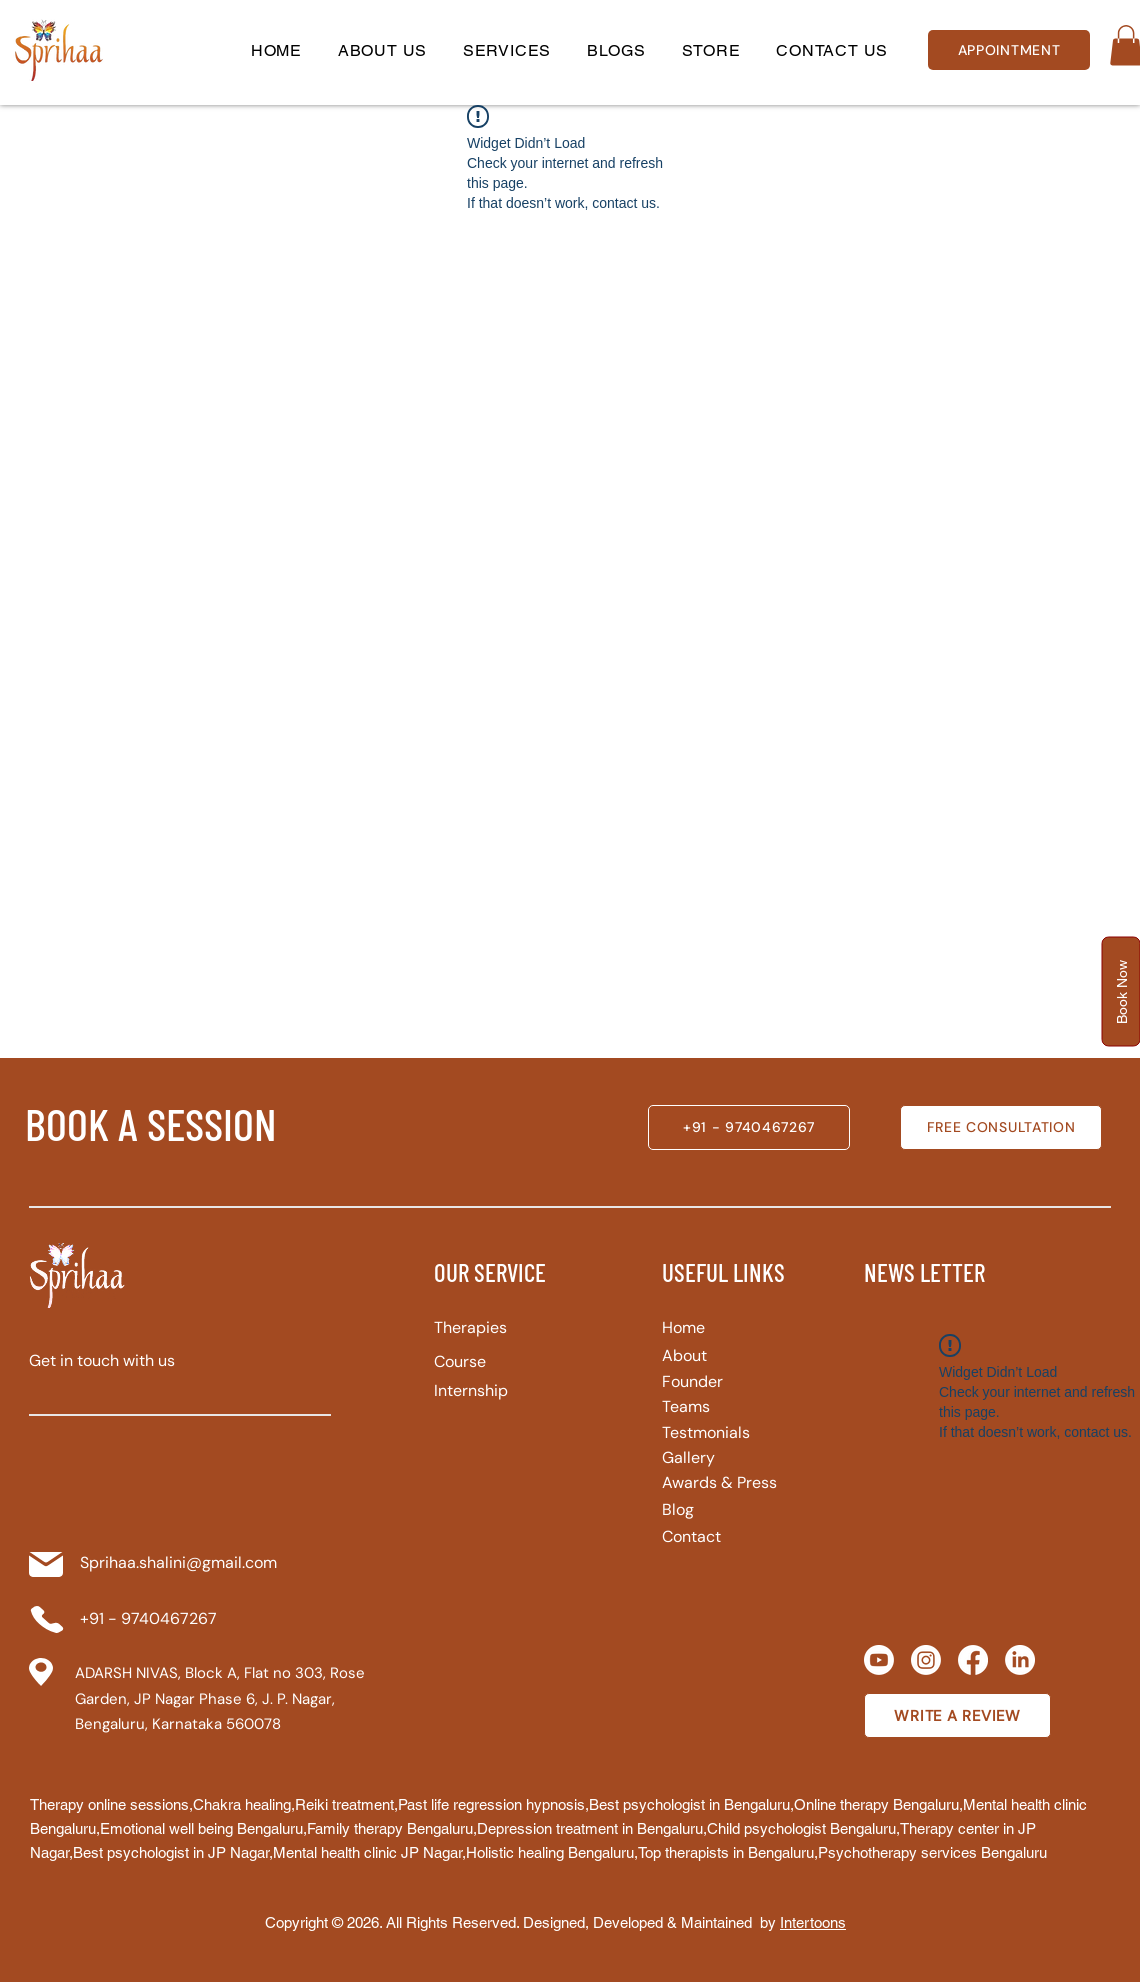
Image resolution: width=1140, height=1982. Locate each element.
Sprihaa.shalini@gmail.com (178, 1562)
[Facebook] (973, 1660)
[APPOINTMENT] (1009, 50)
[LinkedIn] (1020, 1660)
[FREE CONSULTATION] (1001, 1127)
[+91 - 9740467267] (749, 1127)
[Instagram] (926, 1660)
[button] (507, 50)
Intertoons (813, 1922)
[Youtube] (879, 1660)
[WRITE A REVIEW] (957, 1715)
